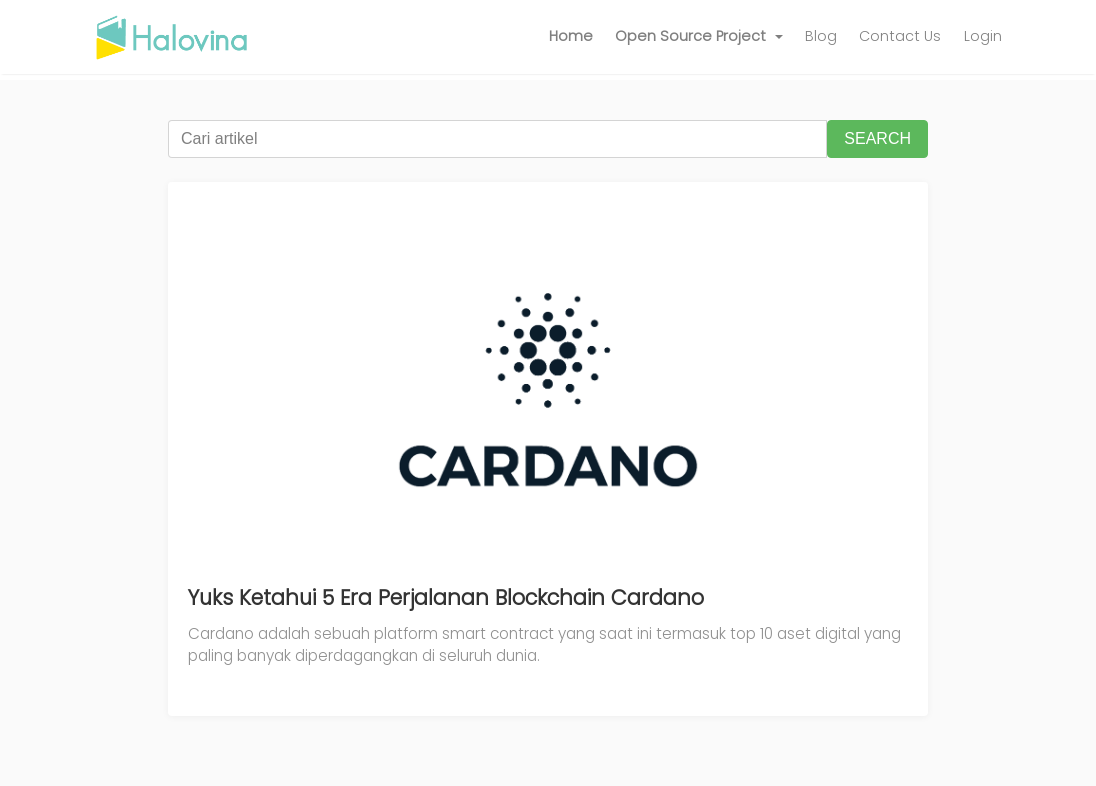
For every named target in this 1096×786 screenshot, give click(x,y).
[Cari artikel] (497, 139)
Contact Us (900, 36)
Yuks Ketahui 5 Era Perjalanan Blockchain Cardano (446, 597)
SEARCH (877, 138)
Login (983, 36)
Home (571, 36)
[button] (699, 37)
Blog (821, 36)
